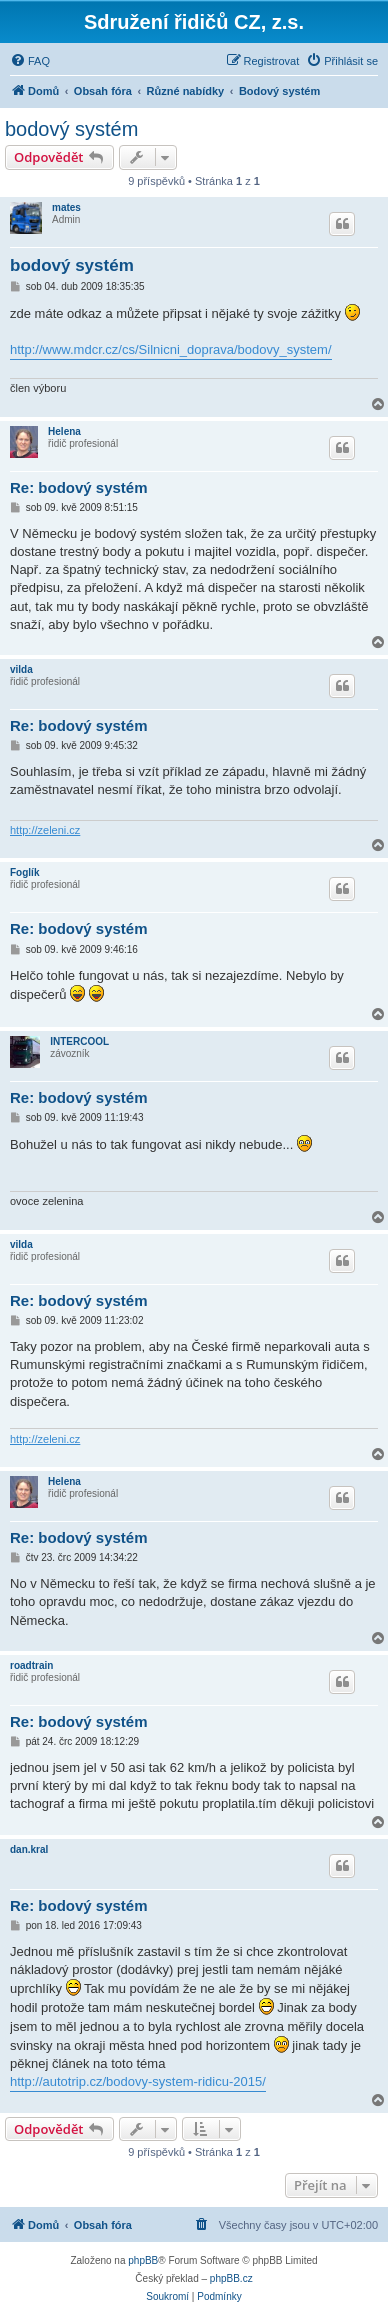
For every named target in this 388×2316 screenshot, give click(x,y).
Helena (64, 431)
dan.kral (29, 1849)
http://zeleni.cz (45, 830)
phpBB (143, 2260)
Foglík (24, 872)
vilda (21, 669)
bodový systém (71, 129)
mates (66, 207)
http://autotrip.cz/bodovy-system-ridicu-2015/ (138, 2081)
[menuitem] (30, 61)
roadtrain (31, 1665)
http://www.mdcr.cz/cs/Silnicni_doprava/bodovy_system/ (171, 349)
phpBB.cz (231, 2278)
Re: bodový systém (79, 487)
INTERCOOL (79, 1041)
